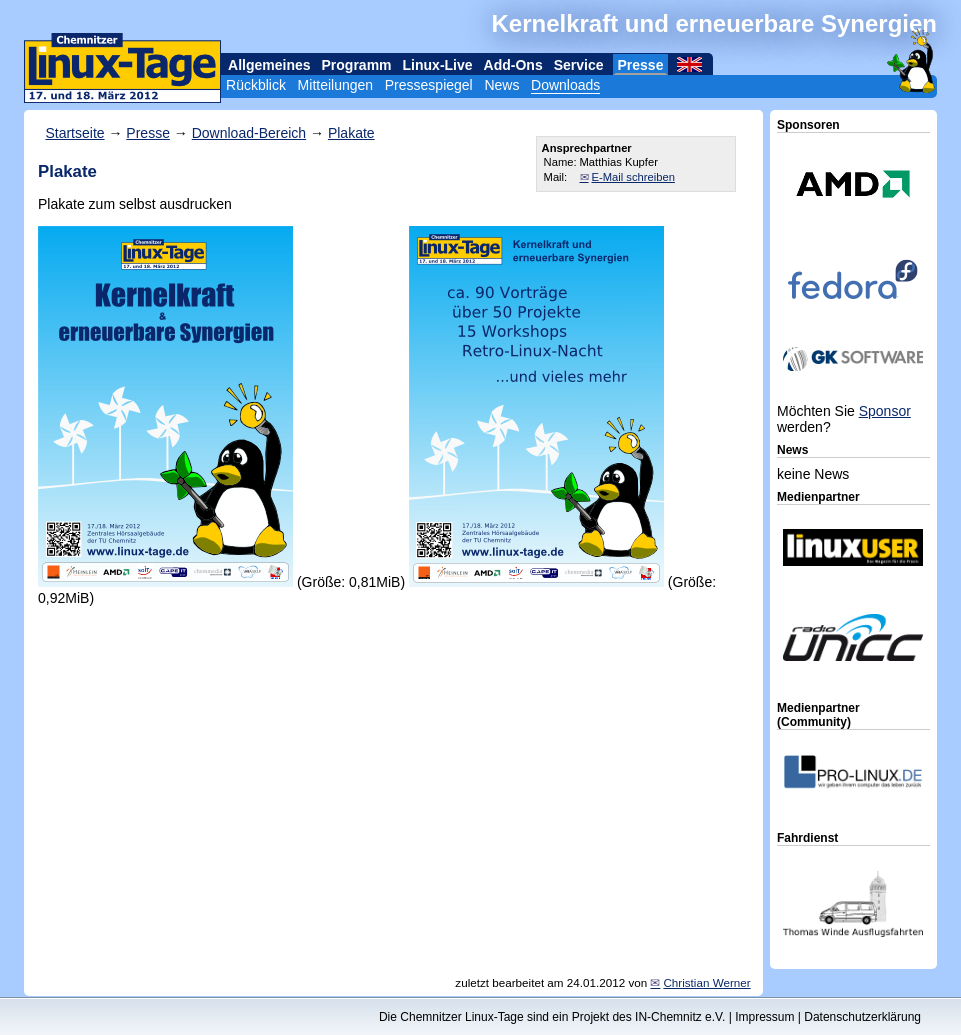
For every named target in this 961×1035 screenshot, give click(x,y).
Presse (641, 65)
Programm (357, 65)
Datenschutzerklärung (862, 1017)
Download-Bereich (249, 133)
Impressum (764, 1017)
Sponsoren (808, 125)
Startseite (74, 133)
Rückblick (256, 85)
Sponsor (885, 411)
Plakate (351, 133)
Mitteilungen (336, 85)
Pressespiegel (429, 85)
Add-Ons (513, 65)
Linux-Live (438, 65)
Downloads (565, 85)
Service (579, 65)
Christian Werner (706, 982)
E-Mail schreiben (633, 177)
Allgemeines (269, 65)
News (501, 85)
